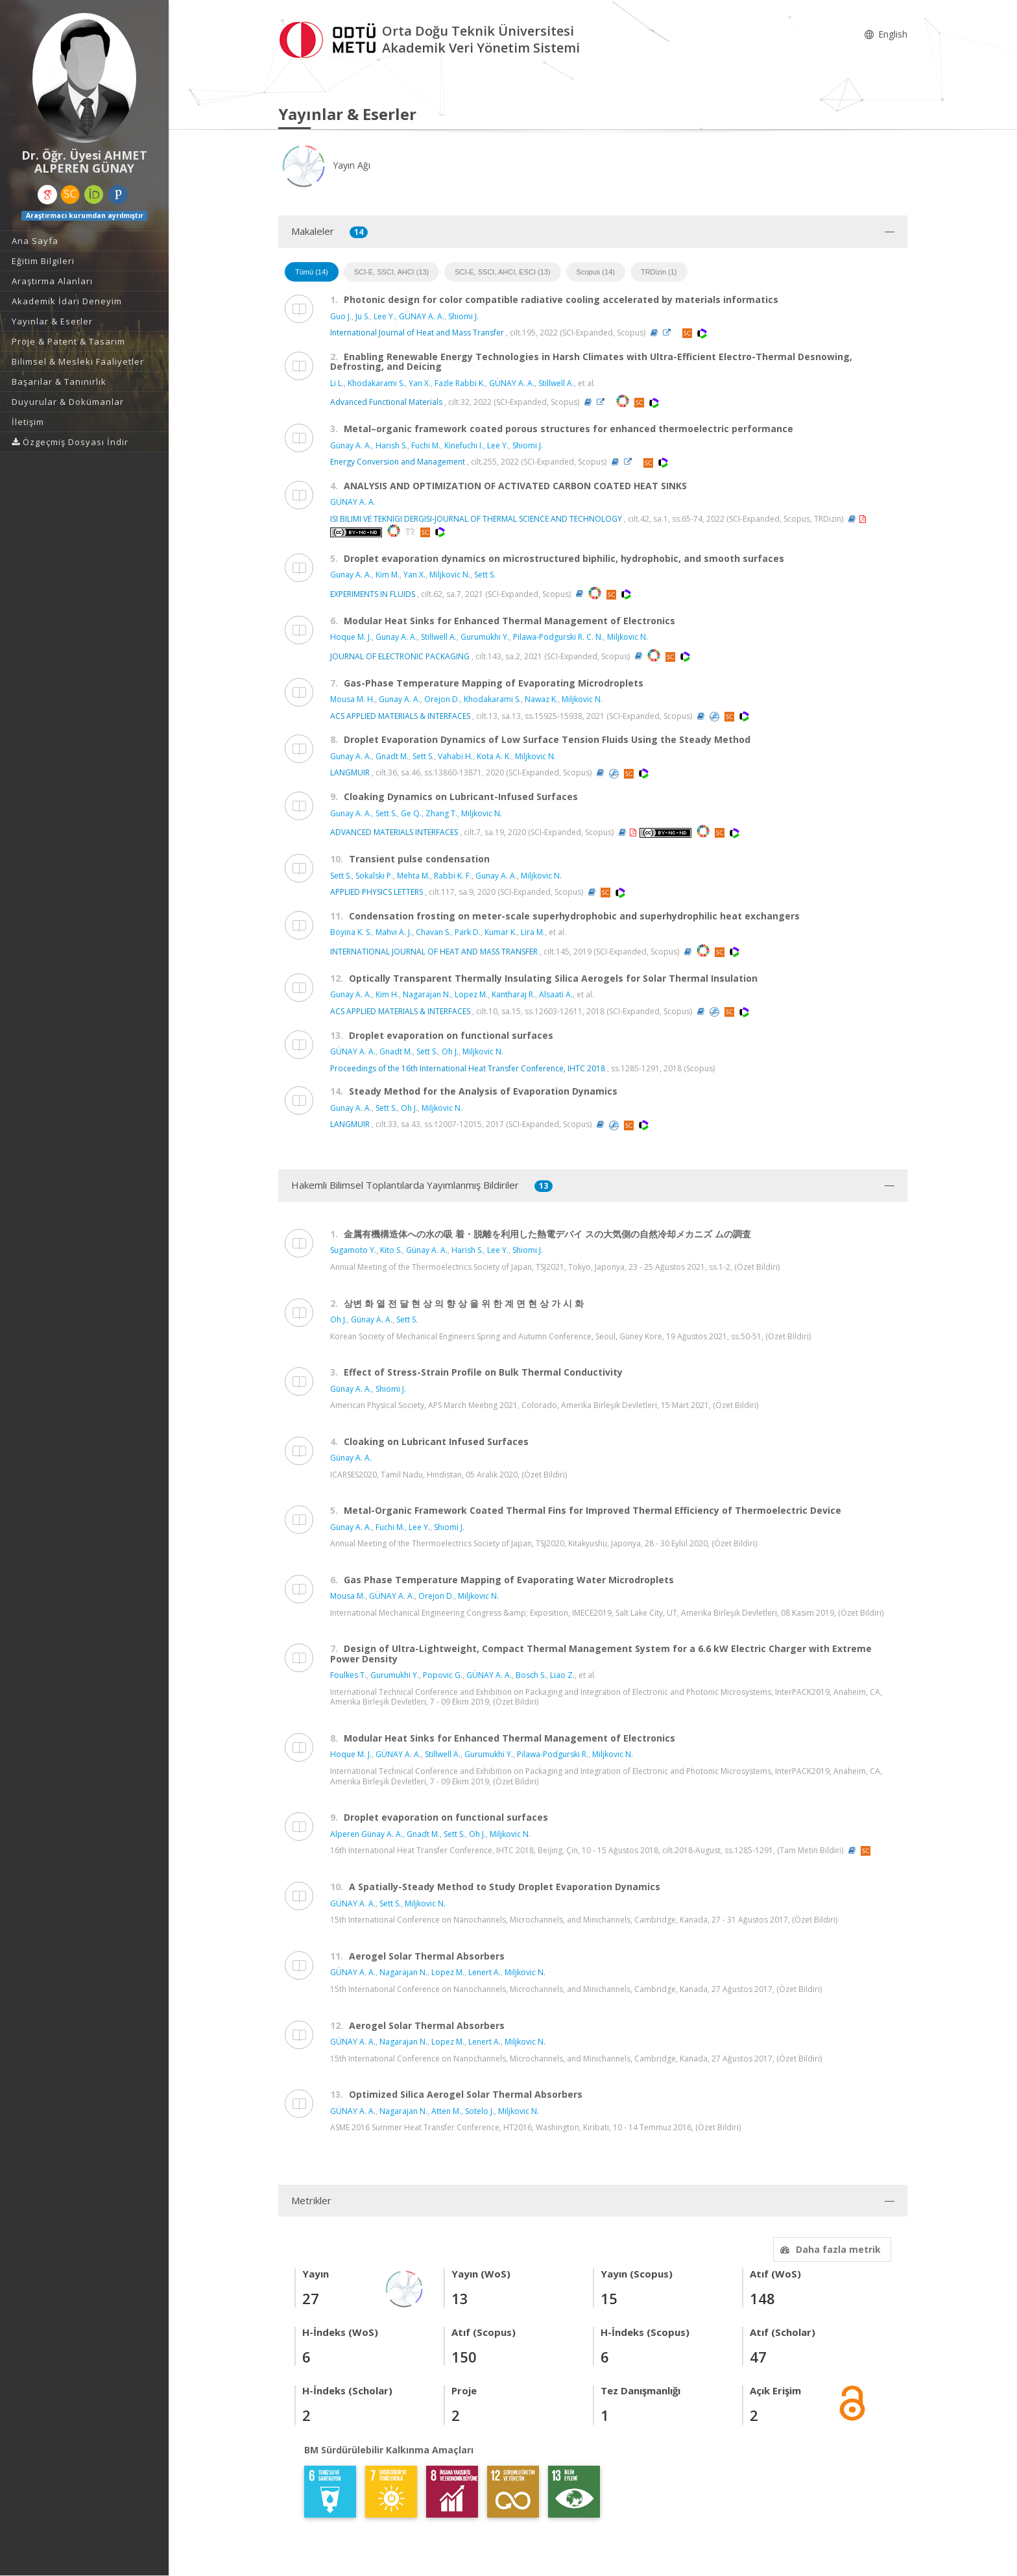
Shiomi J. (463, 316)
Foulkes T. (348, 1675)
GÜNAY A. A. (421, 316)
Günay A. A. (351, 445)
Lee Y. (384, 316)
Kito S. (391, 1250)
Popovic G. (442, 1675)
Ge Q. (411, 813)
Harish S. (391, 445)
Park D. (468, 932)
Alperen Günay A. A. (366, 1834)
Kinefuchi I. (463, 445)
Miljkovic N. (449, 574)
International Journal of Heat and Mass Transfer (417, 332)
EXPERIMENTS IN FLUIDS (372, 593)
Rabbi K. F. (453, 875)
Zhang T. (441, 813)
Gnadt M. (392, 756)
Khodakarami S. (376, 383)
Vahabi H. (455, 756)
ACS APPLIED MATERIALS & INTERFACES (400, 716)
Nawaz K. (541, 699)
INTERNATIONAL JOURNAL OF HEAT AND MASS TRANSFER (434, 951)
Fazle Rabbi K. (460, 383)
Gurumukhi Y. (485, 636)
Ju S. (362, 316)
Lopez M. (471, 994)
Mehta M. (413, 875)
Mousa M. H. (352, 699)
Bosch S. (531, 1675)
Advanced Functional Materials (386, 401)
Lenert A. (484, 1972)
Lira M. (533, 932)
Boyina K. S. (351, 932)
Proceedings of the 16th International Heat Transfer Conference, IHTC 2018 (467, 1068)
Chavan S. (433, 932)
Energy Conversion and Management (397, 461)
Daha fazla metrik (829, 2249)
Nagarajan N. (427, 994)
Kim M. (388, 574)
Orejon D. (442, 699)
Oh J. (450, 1051)
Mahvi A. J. (394, 932)
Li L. (337, 383)
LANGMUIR (350, 772)
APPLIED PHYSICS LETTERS (376, 891)
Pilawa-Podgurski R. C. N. (558, 636)
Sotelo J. (479, 2111)
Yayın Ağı (324, 165)
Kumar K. (501, 932)
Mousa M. (347, 1595)
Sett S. (485, 574)
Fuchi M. (425, 445)
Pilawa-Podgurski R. (552, 1754)
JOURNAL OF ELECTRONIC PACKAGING (400, 655)
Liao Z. (562, 1675)
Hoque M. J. (351, 636)
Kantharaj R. (513, 994)
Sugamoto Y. (353, 1250)
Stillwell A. (556, 383)
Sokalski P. (374, 875)
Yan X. (420, 383)
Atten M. (446, 2111)
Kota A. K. (494, 756)
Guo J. (341, 316)
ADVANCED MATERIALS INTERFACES (394, 832)
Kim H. (387, 994)
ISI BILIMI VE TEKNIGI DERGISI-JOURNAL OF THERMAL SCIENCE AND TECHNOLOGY (476, 518)
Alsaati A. (556, 994)
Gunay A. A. (351, 574)
